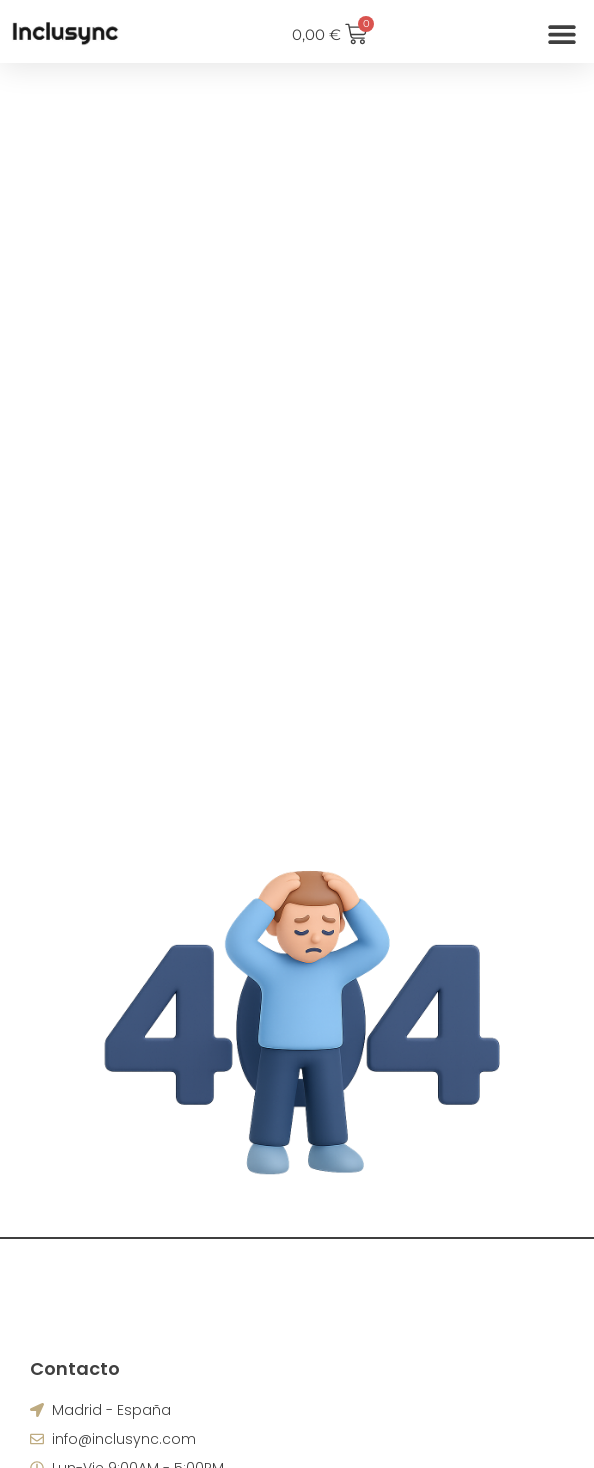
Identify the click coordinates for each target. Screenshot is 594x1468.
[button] (561, 34)
